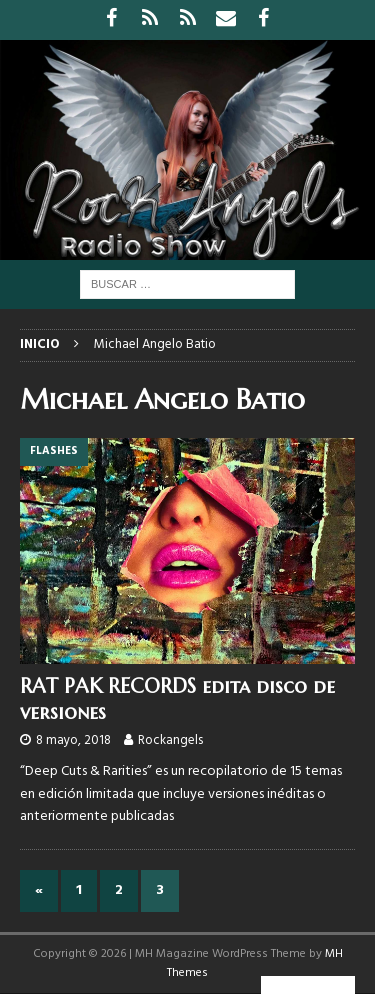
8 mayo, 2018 (73, 740)
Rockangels (170, 740)
